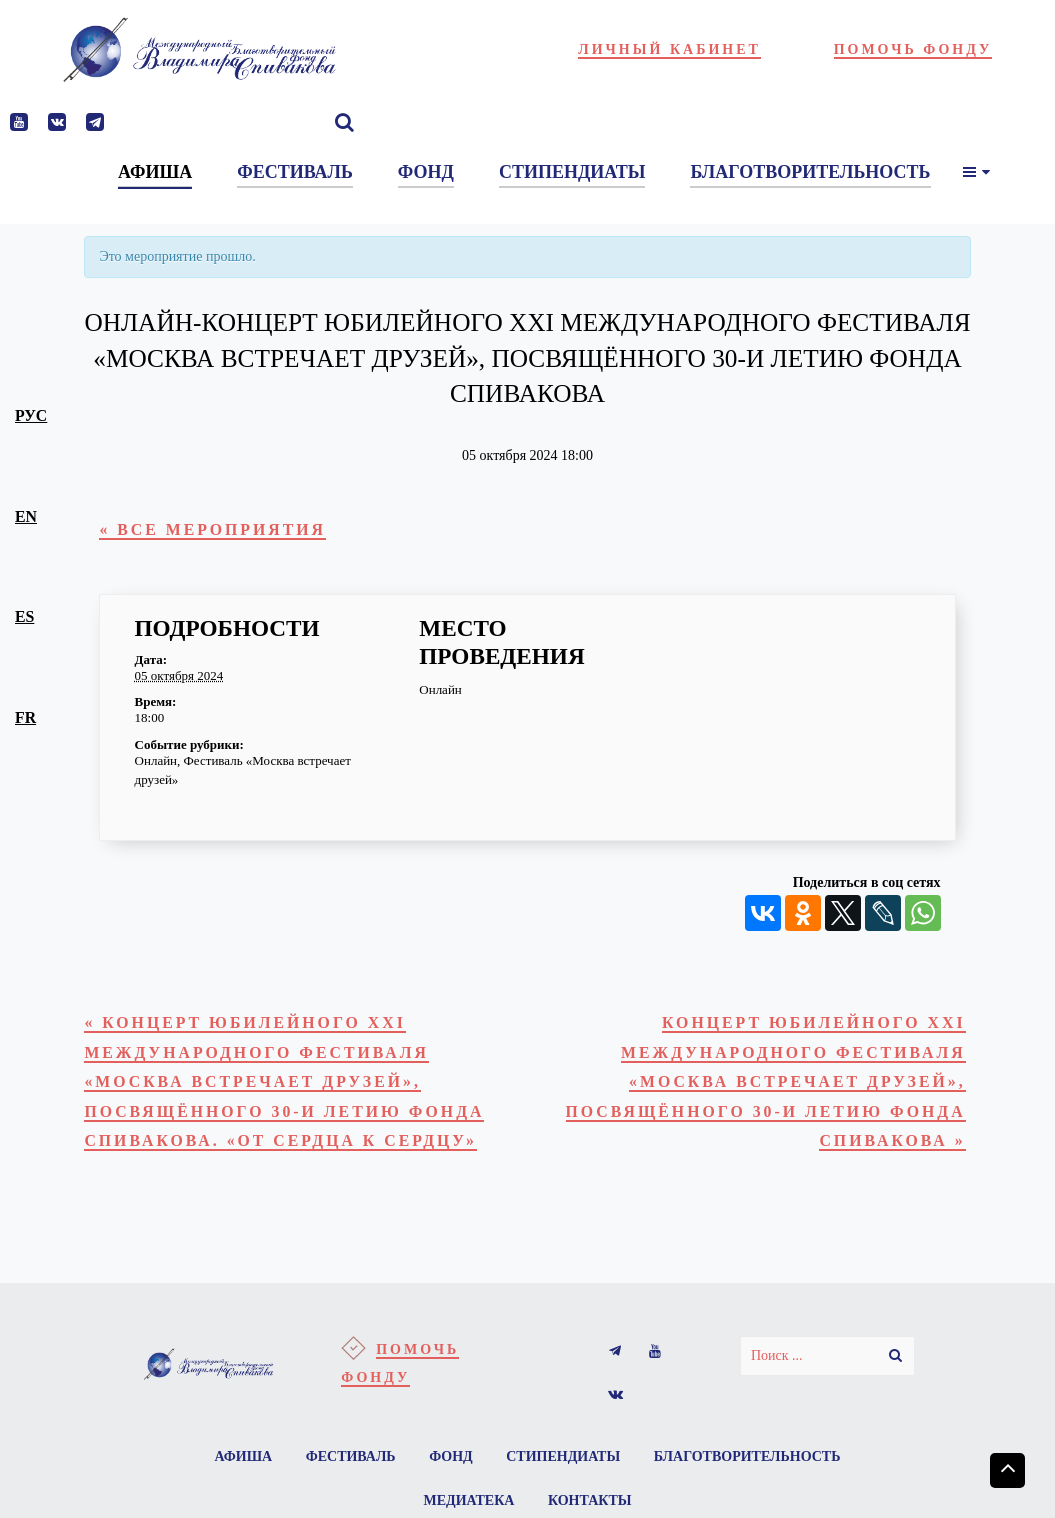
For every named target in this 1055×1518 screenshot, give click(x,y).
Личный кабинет (669, 49)
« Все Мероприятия (212, 529)
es (24, 616)
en (26, 516)
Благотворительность (747, 1456)
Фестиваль (351, 1456)
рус (31, 415)
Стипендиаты (563, 1456)
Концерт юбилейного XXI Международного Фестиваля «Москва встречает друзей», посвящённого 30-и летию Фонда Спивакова (766, 1081)
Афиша (244, 1456)
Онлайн (156, 760)
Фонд (451, 1456)
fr (25, 717)
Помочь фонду (913, 49)
